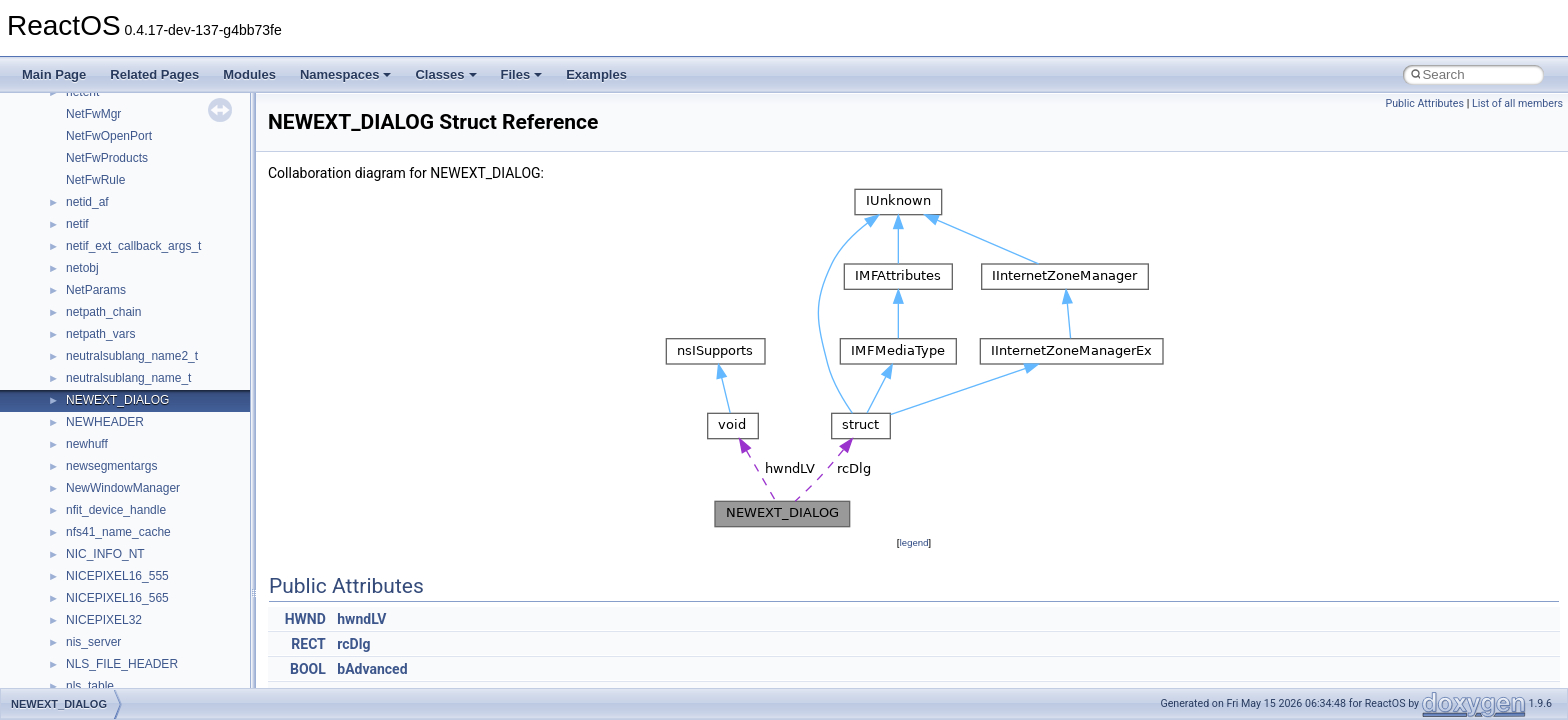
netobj (82, 268)
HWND (305, 619)
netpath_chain (103, 312)
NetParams (96, 290)
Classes (445, 74)
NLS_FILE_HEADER (122, 664)
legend (913, 542)
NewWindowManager (123, 488)
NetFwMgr (93, 114)
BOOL (308, 669)
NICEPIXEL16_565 (117, 598)
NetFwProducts (107, 158)
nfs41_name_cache (118, 532)
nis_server (93, 642)
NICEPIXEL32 (104, 620)
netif (77, 224)
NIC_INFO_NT (105, 554)
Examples (596, 74)
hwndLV (361, 619)
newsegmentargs (111, 466)
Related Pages (154, 74)
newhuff (87, 444)
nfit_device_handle (116, 510)
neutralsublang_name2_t (132, 356)
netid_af (87, 202)
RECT (308, 644)
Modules (249, 74)
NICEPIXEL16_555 (117, 576)
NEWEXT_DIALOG (117, 400)
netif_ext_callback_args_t (133, 246)
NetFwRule (95, 180)
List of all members (1517, 103)
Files (522, 74)
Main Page (54, 74)
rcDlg (353, 644)
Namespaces (346, 74)
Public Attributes (1424, 103)
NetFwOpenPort (109, 136)
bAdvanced (372, 669)
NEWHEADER (105, 422)
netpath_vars (100, 334)
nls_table (90, 686)
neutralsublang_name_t (128, 378)
